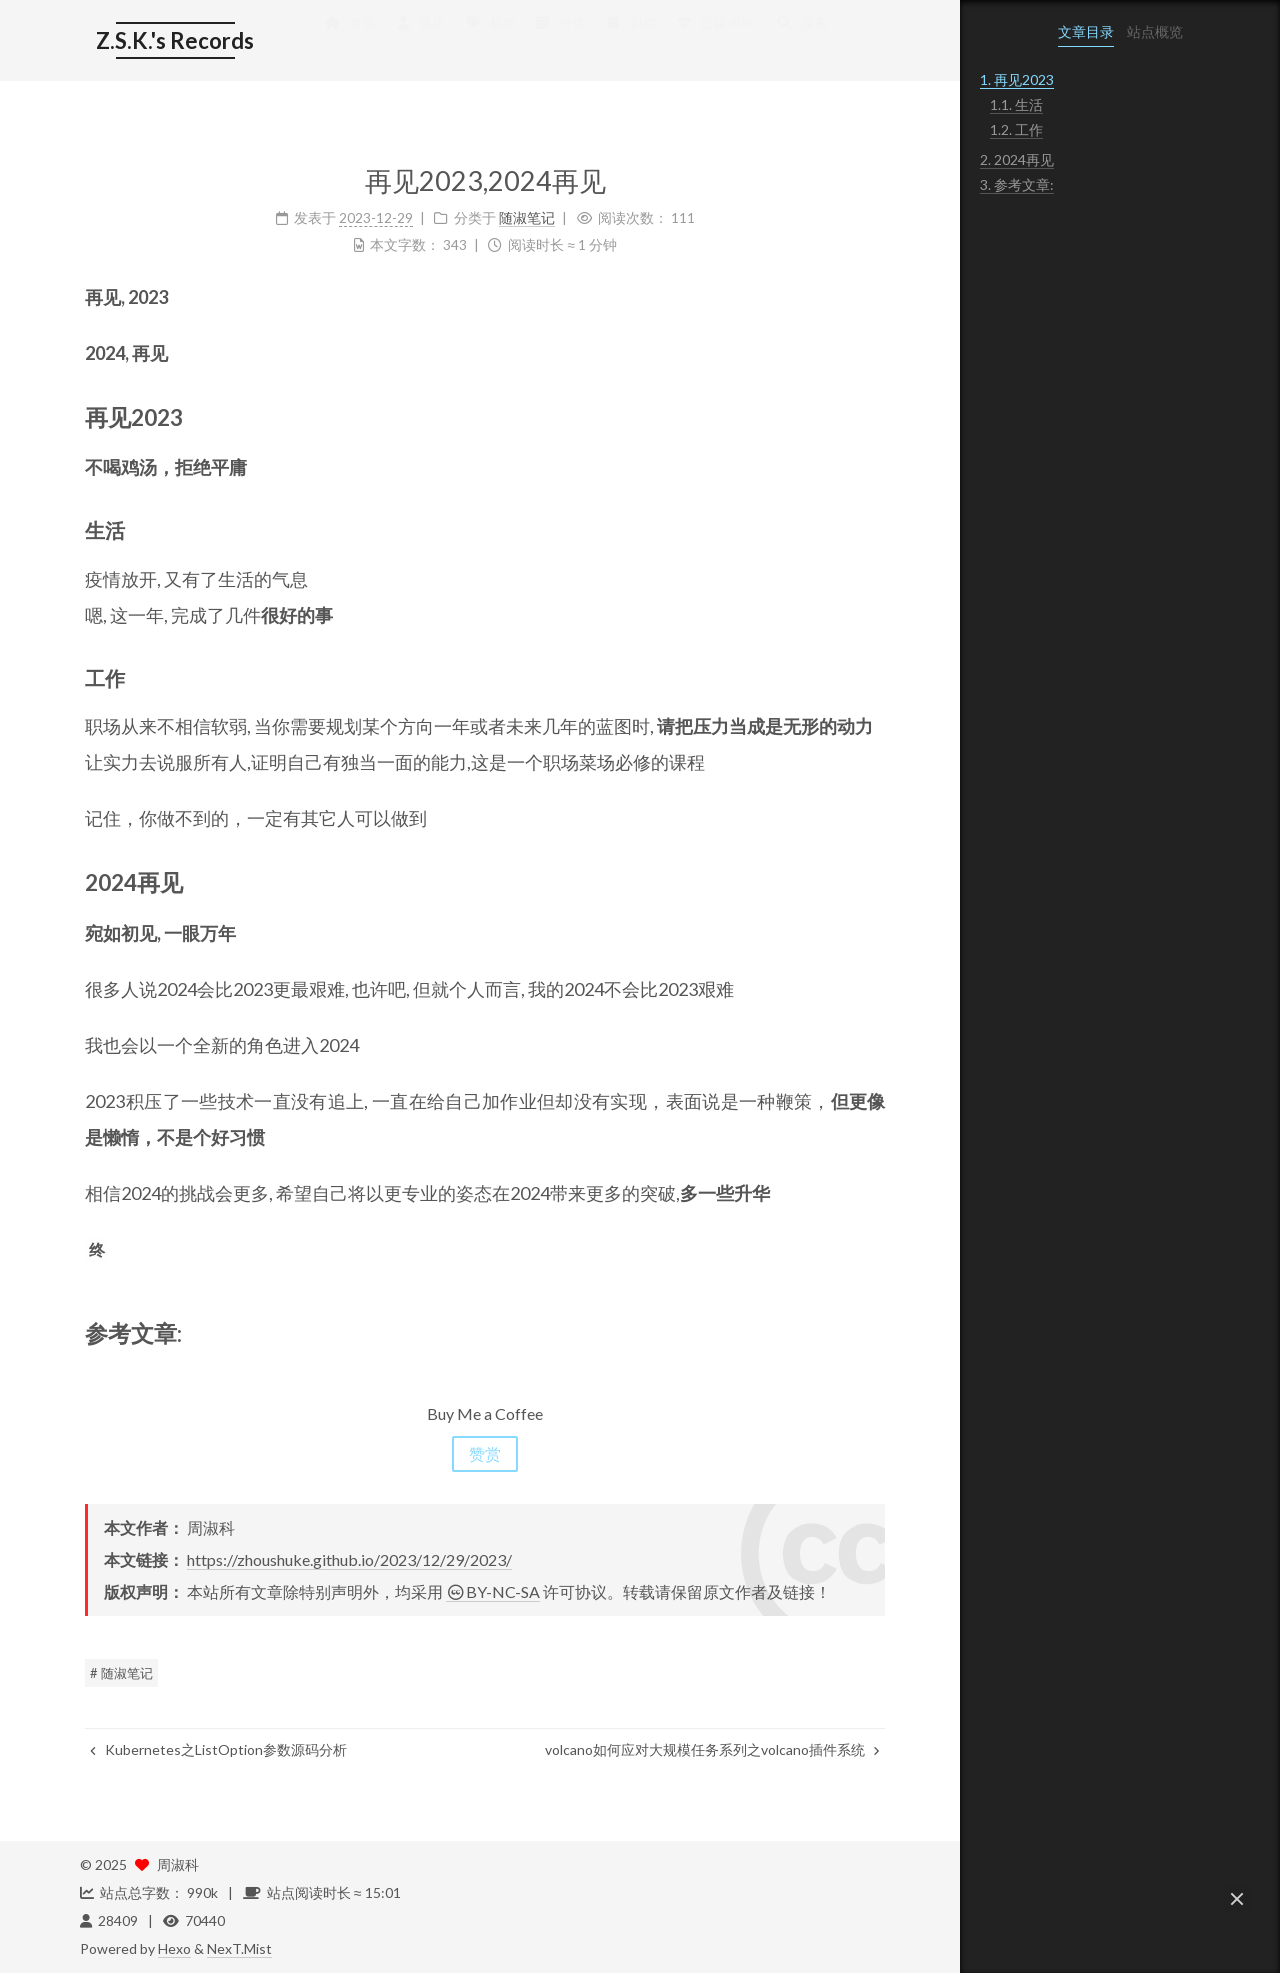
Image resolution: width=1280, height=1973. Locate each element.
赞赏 (480, 1453)
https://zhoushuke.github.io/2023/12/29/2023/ (344, 1559)
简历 (414, 42)
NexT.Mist (239, 1948)
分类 (555, 42)
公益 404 (708, 42)
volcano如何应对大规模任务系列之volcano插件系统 (707, 1749)
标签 (485, 42)
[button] (1237, 1899)
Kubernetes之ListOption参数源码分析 (213, 1749)
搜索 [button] (796, 42)
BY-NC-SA (488, 1591)
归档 (625, 42)
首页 (344, 42)
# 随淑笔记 (116, 1673)
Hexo (174, 1948)
